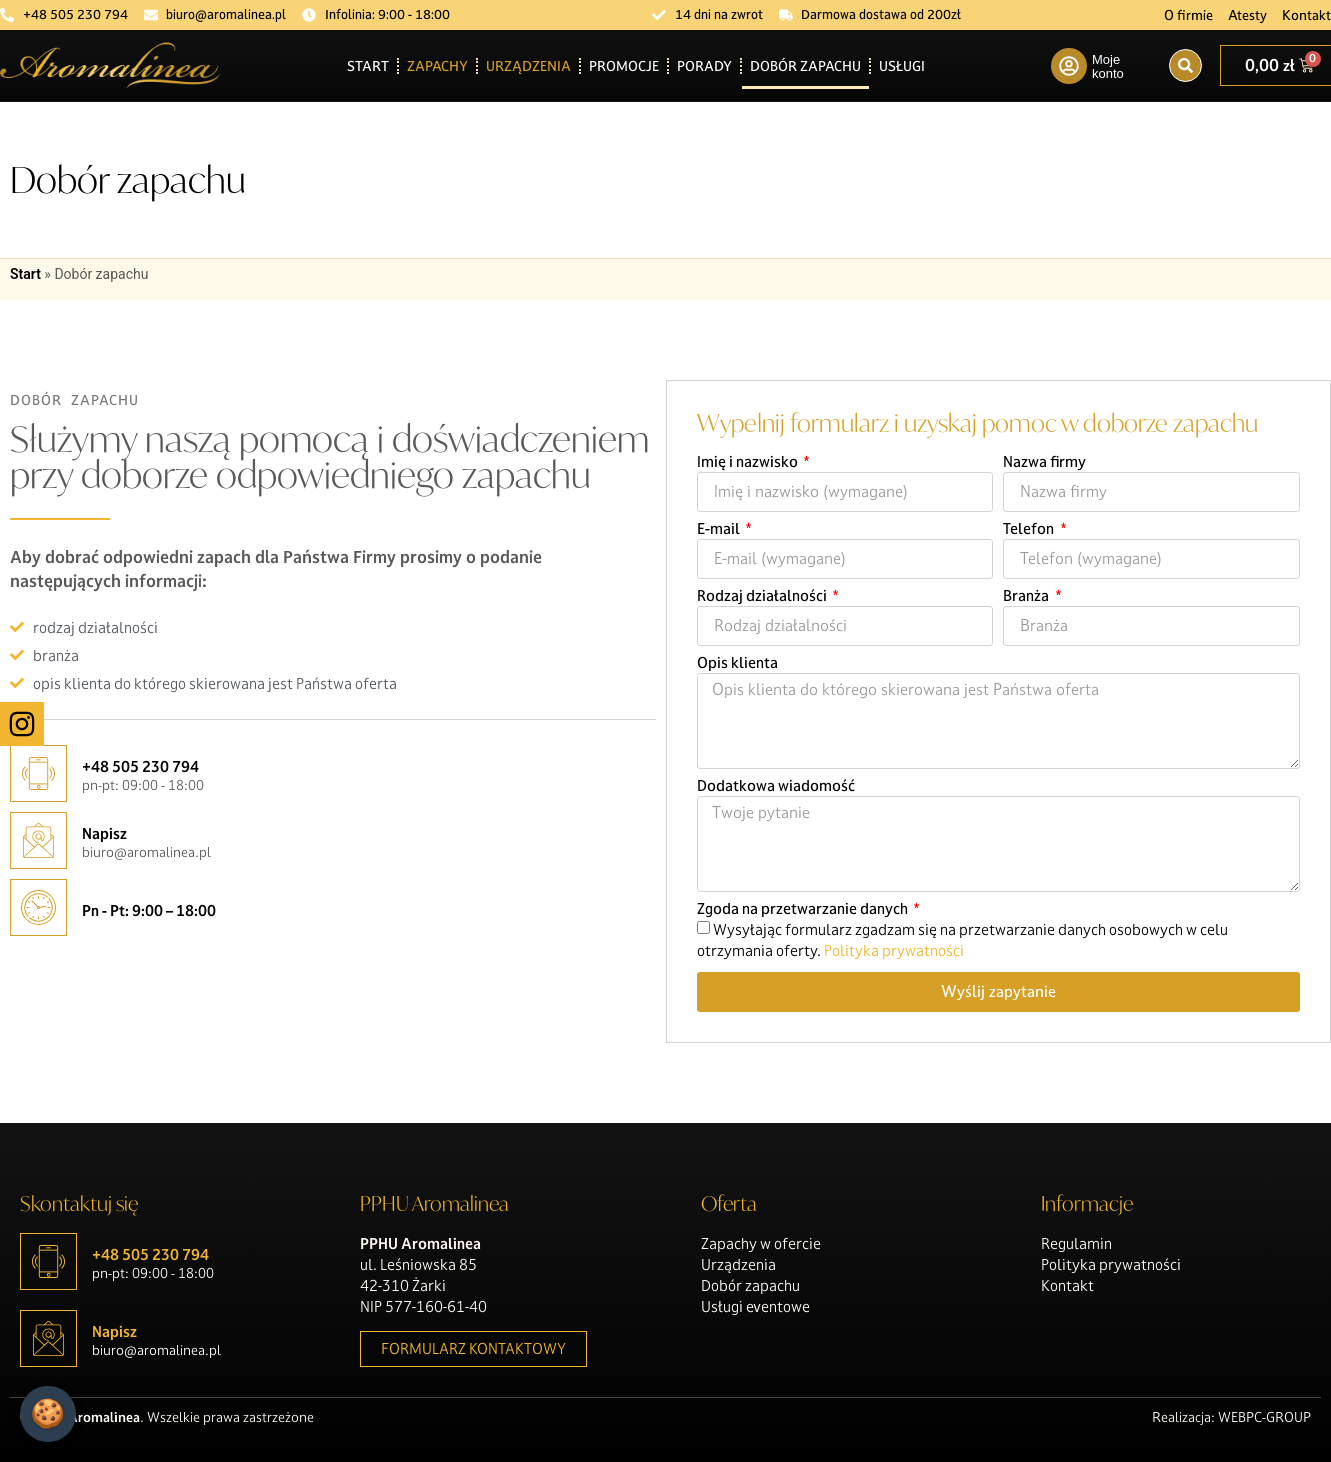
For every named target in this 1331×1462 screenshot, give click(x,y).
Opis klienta (737, 664)
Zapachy (437, 66)
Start (368, 66)
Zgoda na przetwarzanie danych (804, 910)
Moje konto (1108, 66)
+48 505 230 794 (140, 766)
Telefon (1030, 530)
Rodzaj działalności (763, 597)
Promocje (624, 66)
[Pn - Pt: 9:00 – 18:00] (38, 907)
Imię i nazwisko (749, 463)
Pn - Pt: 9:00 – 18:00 (149, 910)
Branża (1027, 597)
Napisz (104, 833)
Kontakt (1306, 15)
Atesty (1247, 15)
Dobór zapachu (805, 66)
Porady (704, 66)
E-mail (720, 530)
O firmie (1188, 15)
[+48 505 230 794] (38, 773)
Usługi (902, 66)
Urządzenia (528, 66)
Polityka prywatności (894, 950)
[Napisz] (38, 840)
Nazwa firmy (1044, 463)
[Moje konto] (1069, 66)
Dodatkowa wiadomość (776, 787)
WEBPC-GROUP (1264, 1417)
